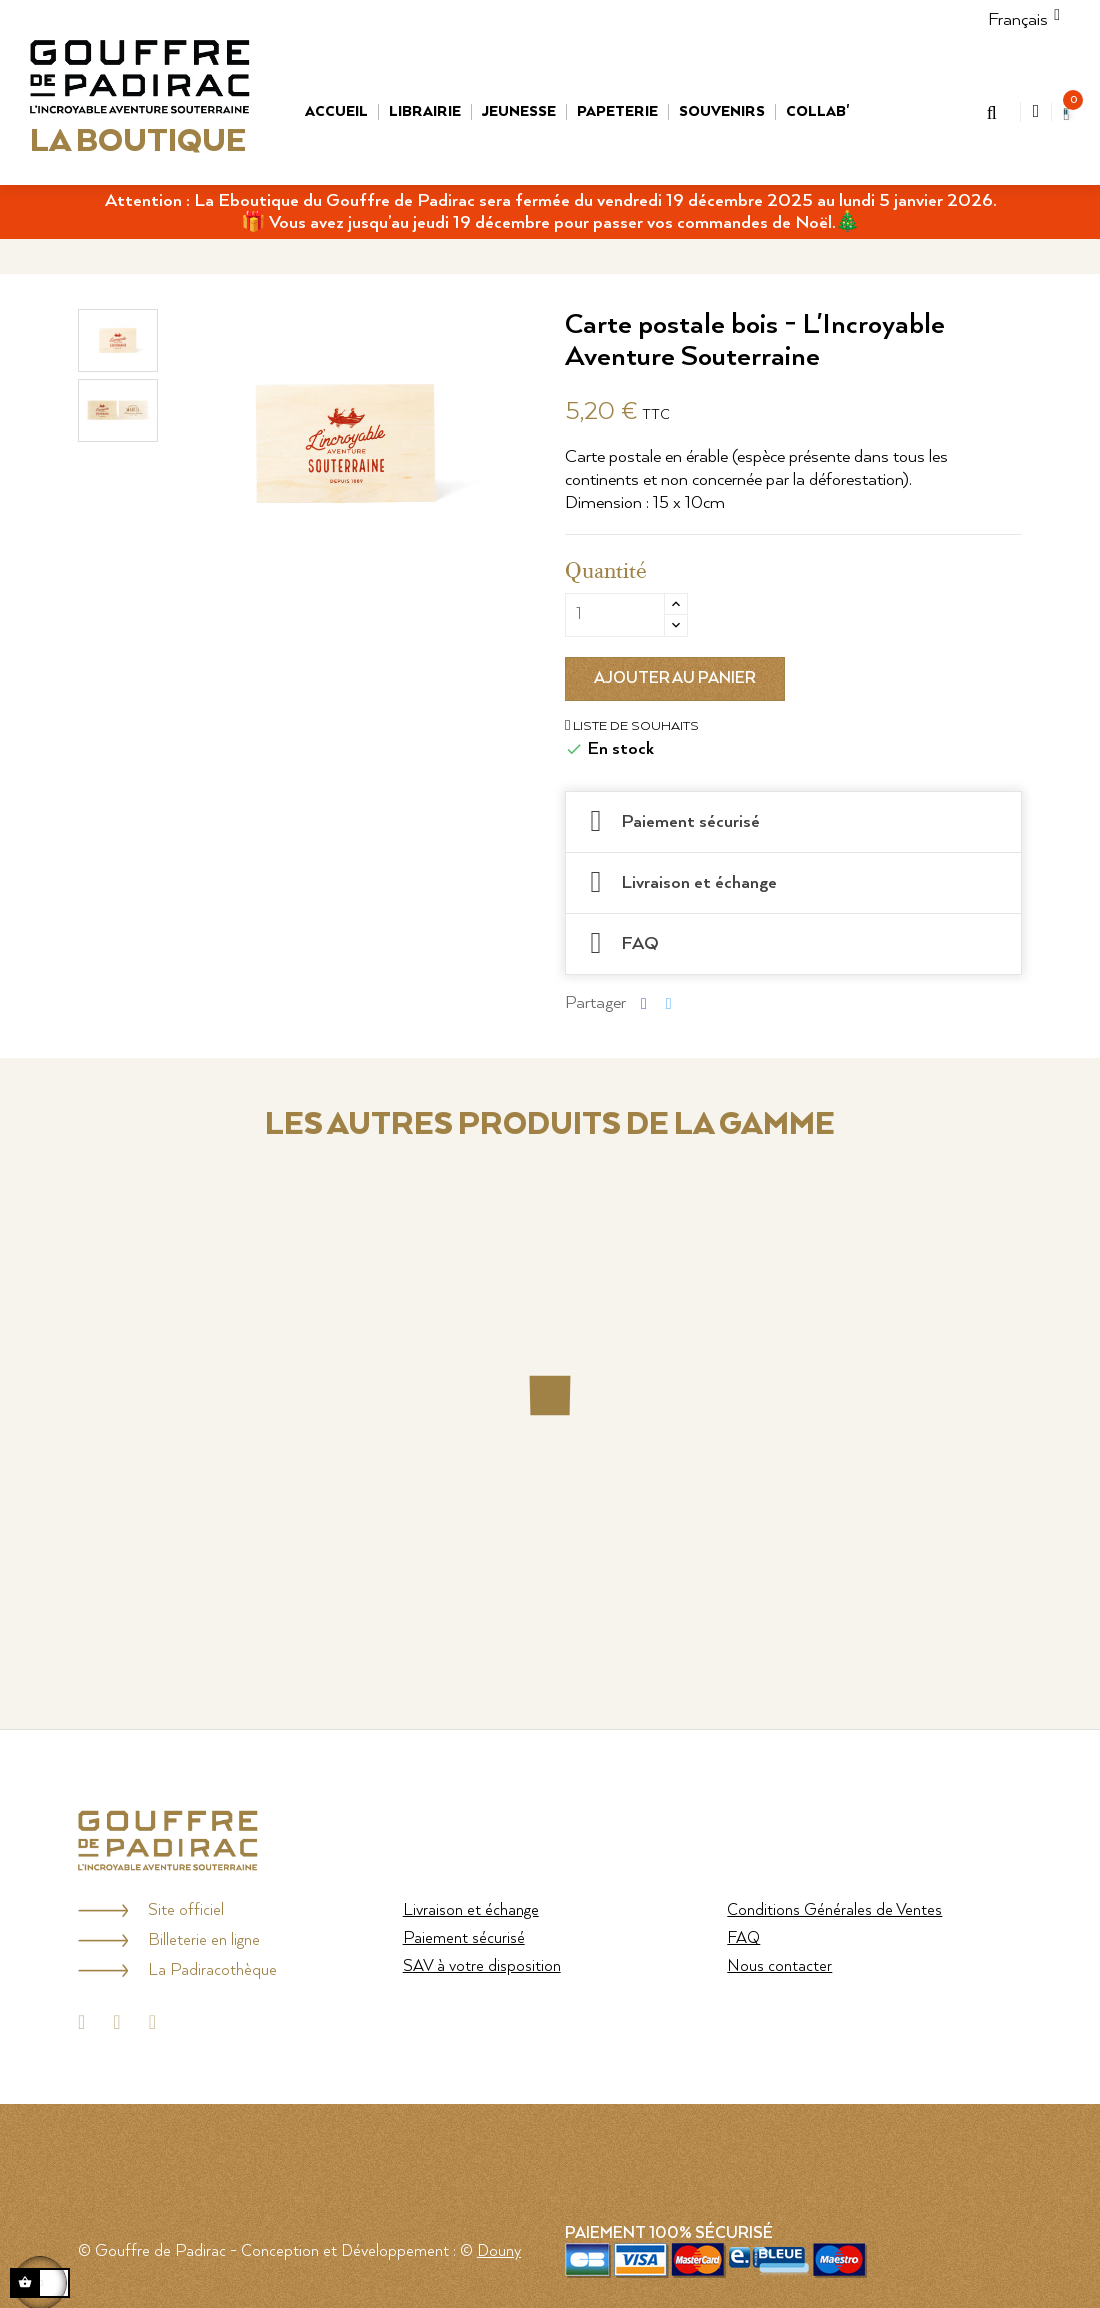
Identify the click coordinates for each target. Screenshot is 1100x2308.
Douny (499, 2251)
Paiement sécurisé (464, 1938)
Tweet (669, 1002)
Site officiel (186, 1910)
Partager (644, 1002)
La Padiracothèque (212, 1970)
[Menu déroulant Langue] (1018, 20)
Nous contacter (779, 1966)
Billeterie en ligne (204, 1940)
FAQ (743, 1938)
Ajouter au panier (675, 678)
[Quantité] (615, 615)
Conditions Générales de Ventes (834, 1910)
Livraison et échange (471, 1910)
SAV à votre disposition (482, 1966)
